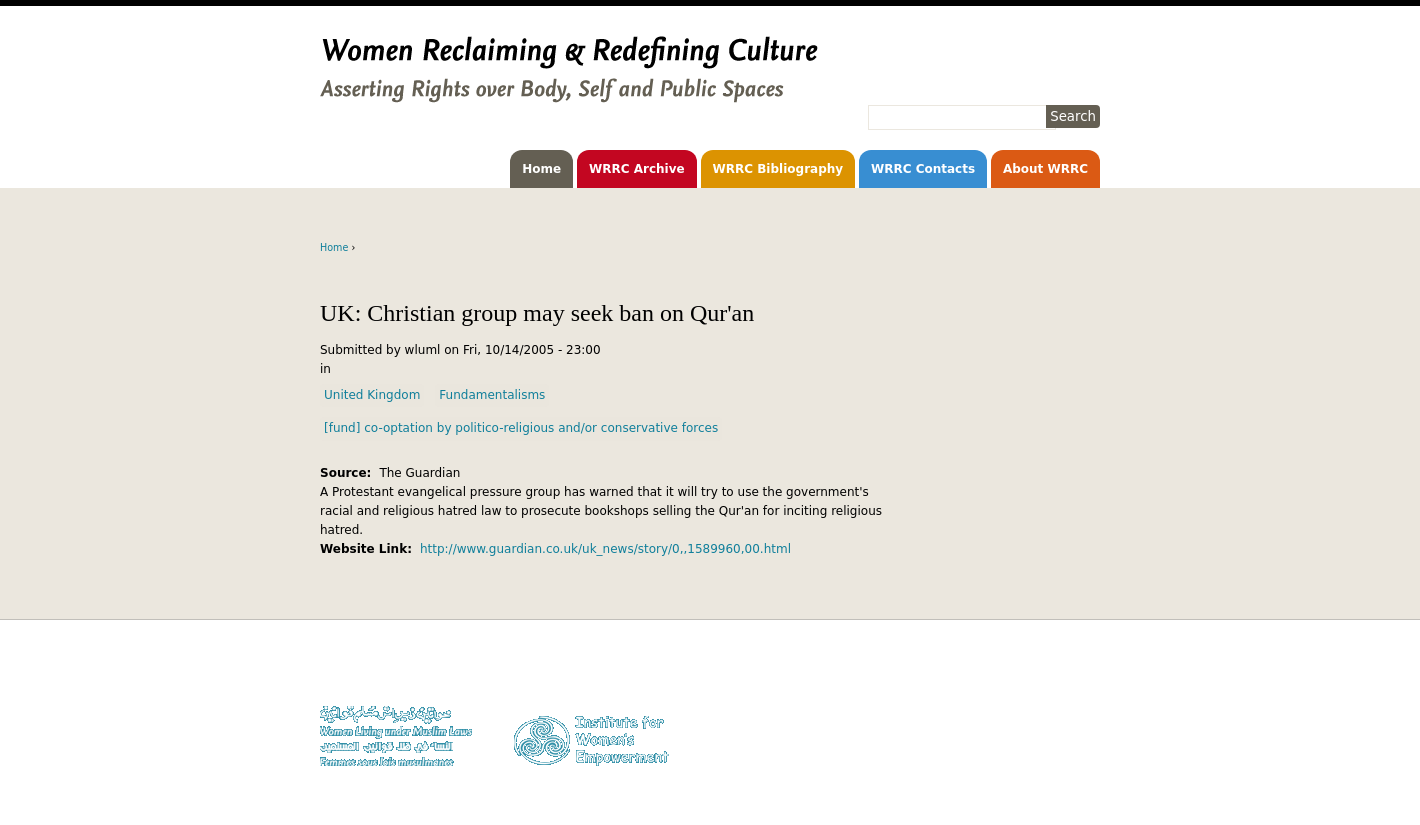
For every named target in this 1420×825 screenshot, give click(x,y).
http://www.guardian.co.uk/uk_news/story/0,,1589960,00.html (605, 549)
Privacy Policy (1063, 709)
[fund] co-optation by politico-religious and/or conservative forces (521, 428)
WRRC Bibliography (778, 169)
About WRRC (1045, 169)
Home (541, 169)
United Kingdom (372, 395)
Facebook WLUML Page (1038, 766)
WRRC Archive (637, 169)
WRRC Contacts (923, 169)
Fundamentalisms (492, 395)
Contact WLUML (1057, 728)
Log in (1083, 747)
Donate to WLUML (1052, 670)
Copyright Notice (1054, 689)
